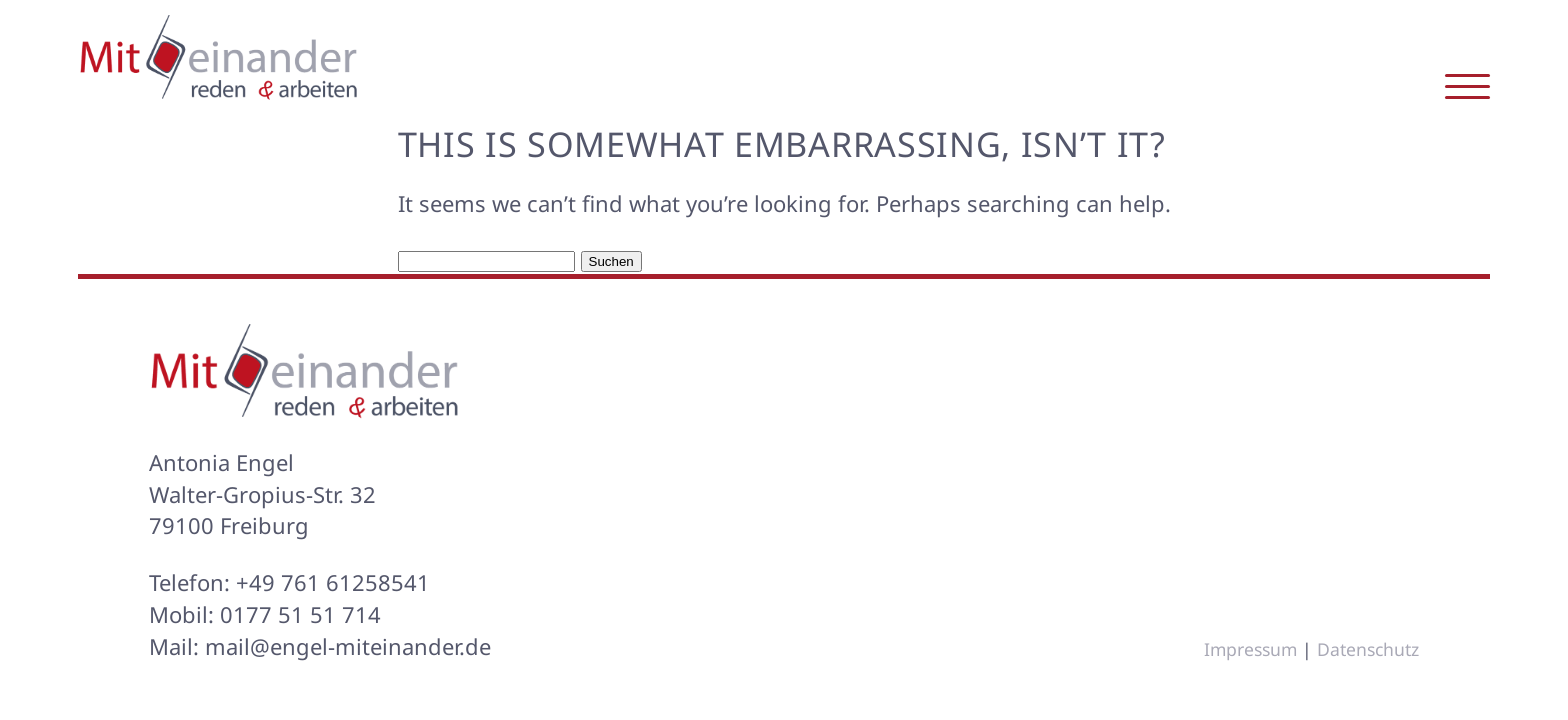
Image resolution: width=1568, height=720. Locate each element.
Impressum (1250, 649)
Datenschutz (1368, 649)
